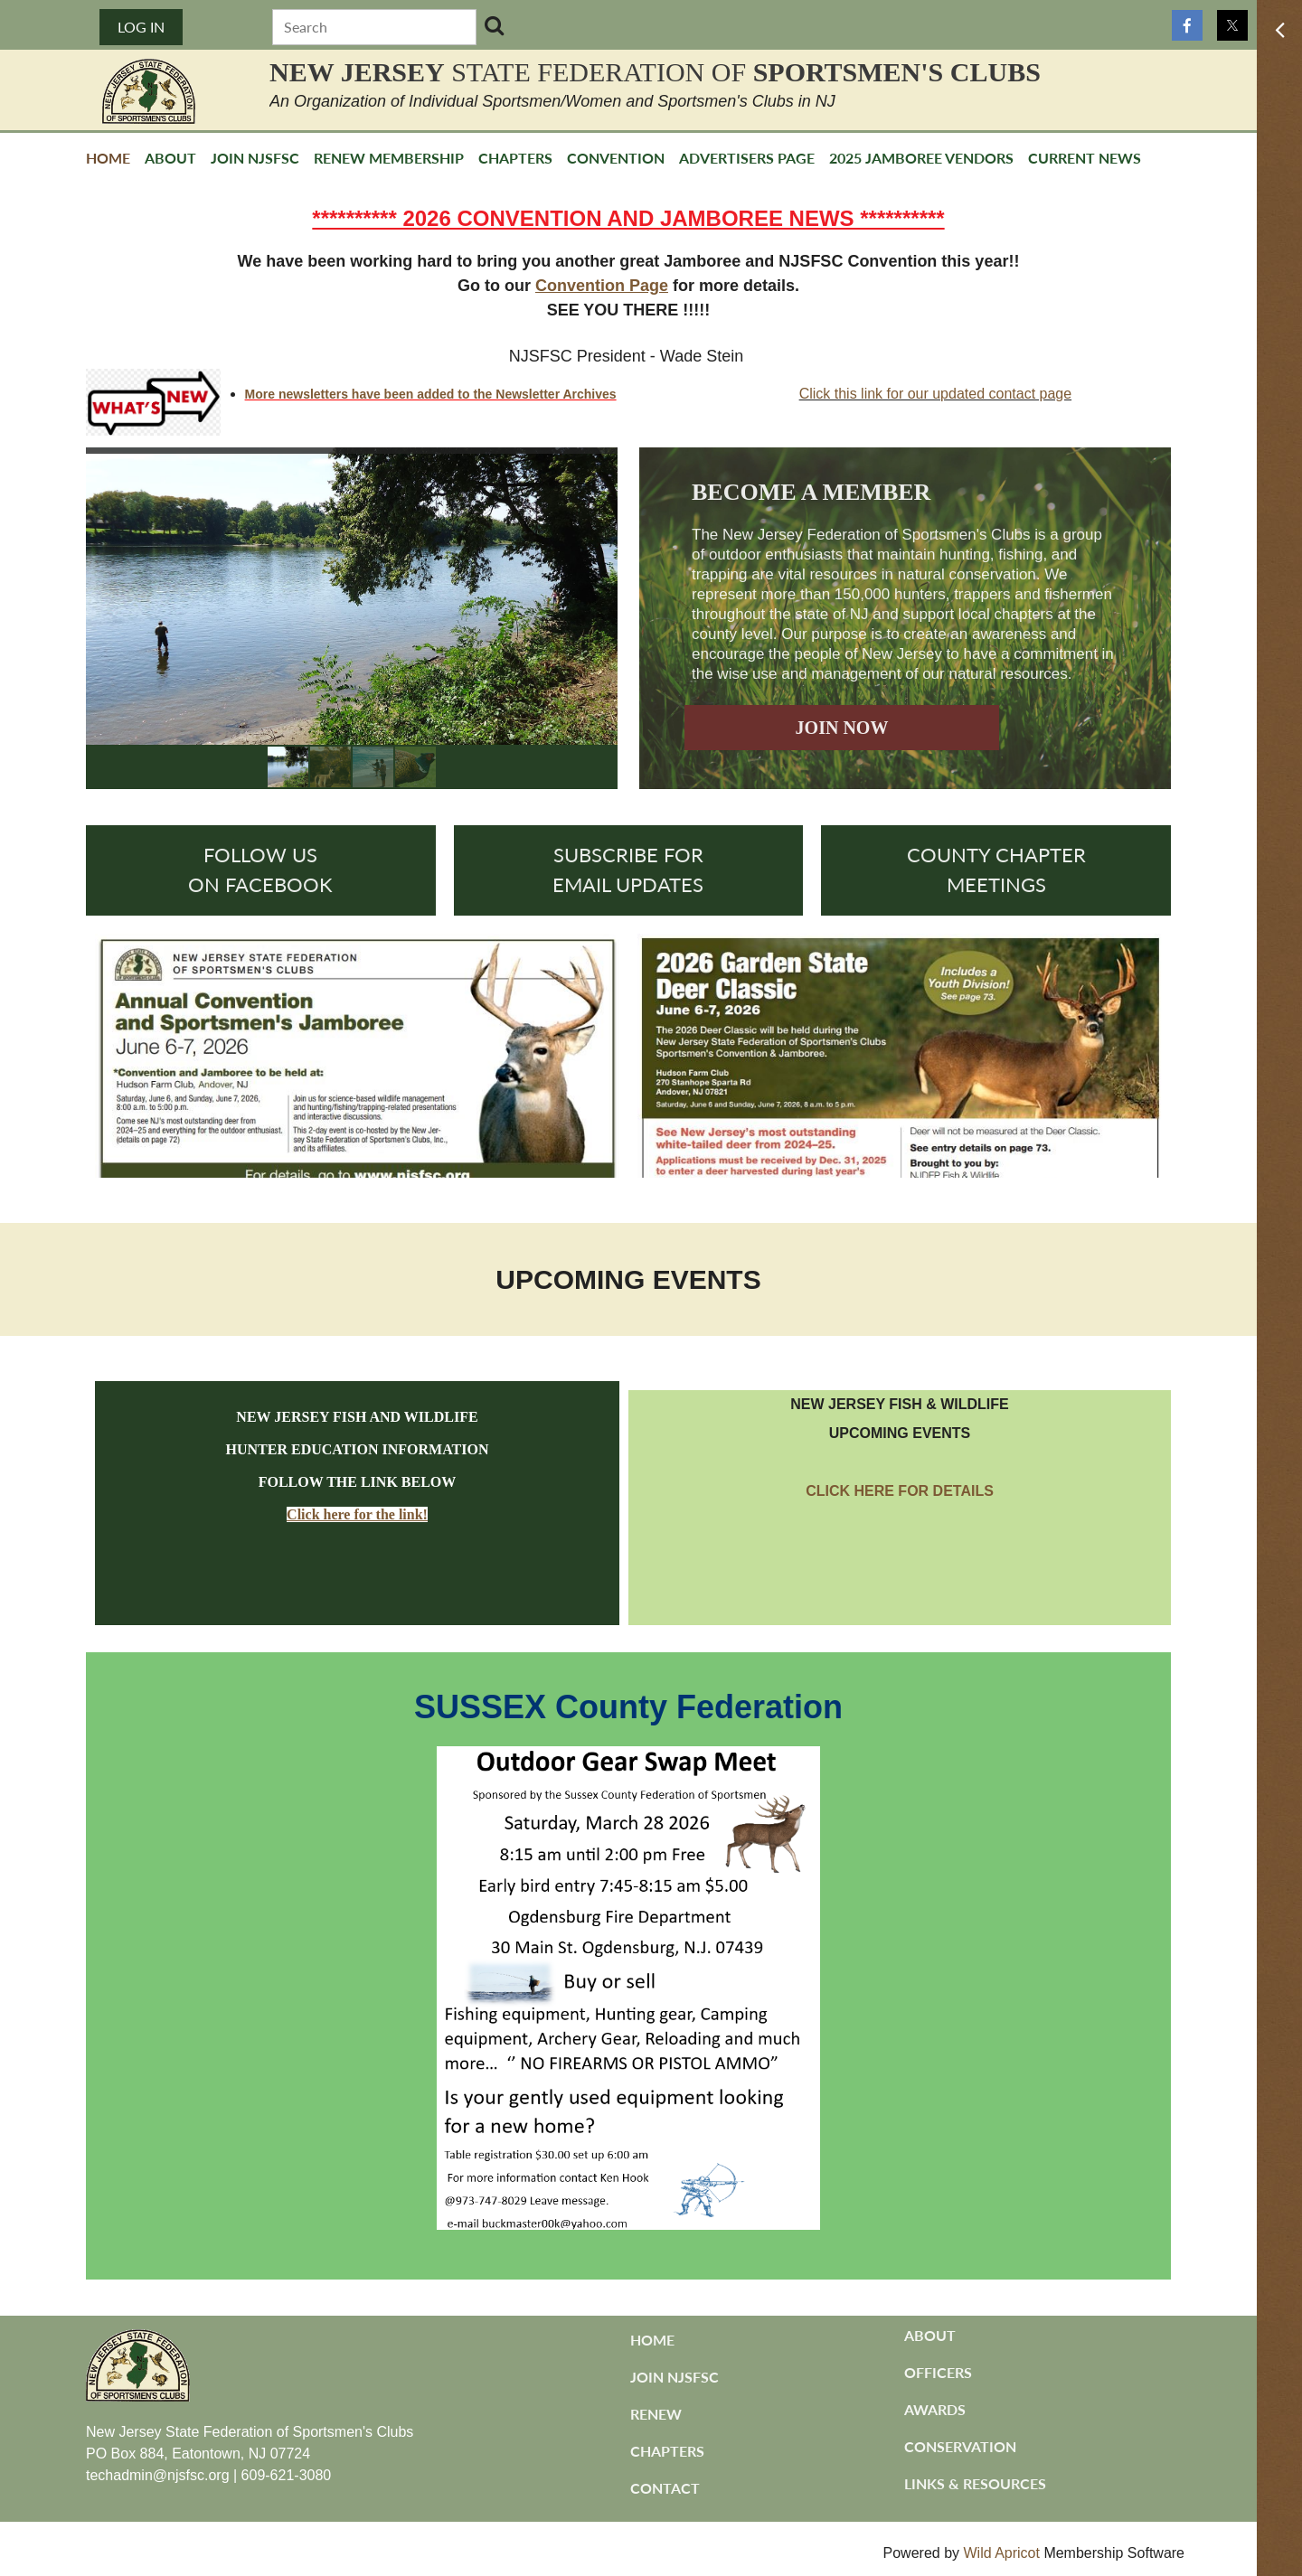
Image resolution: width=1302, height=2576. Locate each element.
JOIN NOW (842, 728)
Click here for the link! (357, 1514)
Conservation (960, 2446)
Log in (141, 26)
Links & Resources (975, 2483)
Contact (665, 2487)
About (930, 2335)
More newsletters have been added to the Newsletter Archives (431, 394)
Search (494, 25)
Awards (935, 2409)
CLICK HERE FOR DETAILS (900, 1491)
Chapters (667, 2450)
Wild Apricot (1001, 2553)
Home (652, 2339)
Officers (938, 2372)
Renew (656, 2413)
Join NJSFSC (674, 2376)
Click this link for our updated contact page (935, 393)
